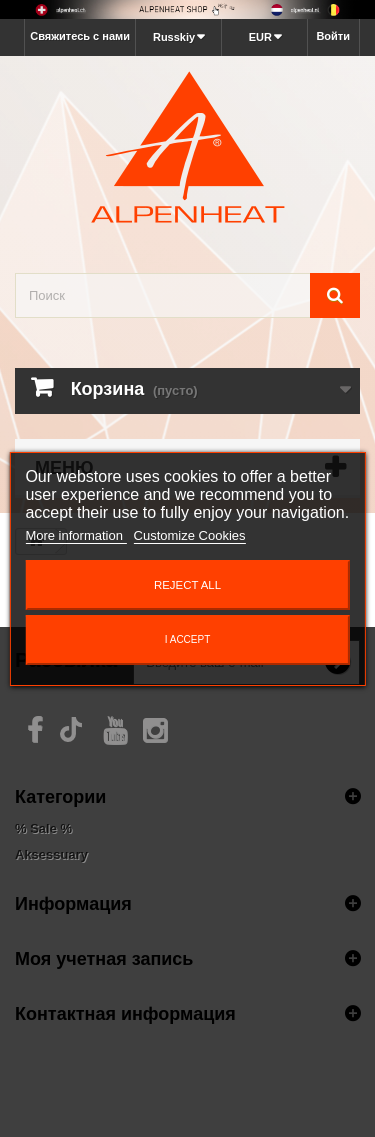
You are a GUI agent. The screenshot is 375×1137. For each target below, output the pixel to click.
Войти (333, 36)
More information (75, 535)
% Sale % (43, 828)
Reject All (187, 585)
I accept (188, 639)
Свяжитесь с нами (80, 36)
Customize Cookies (190, 535)
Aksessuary (51, 854)
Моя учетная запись (104, 958)
